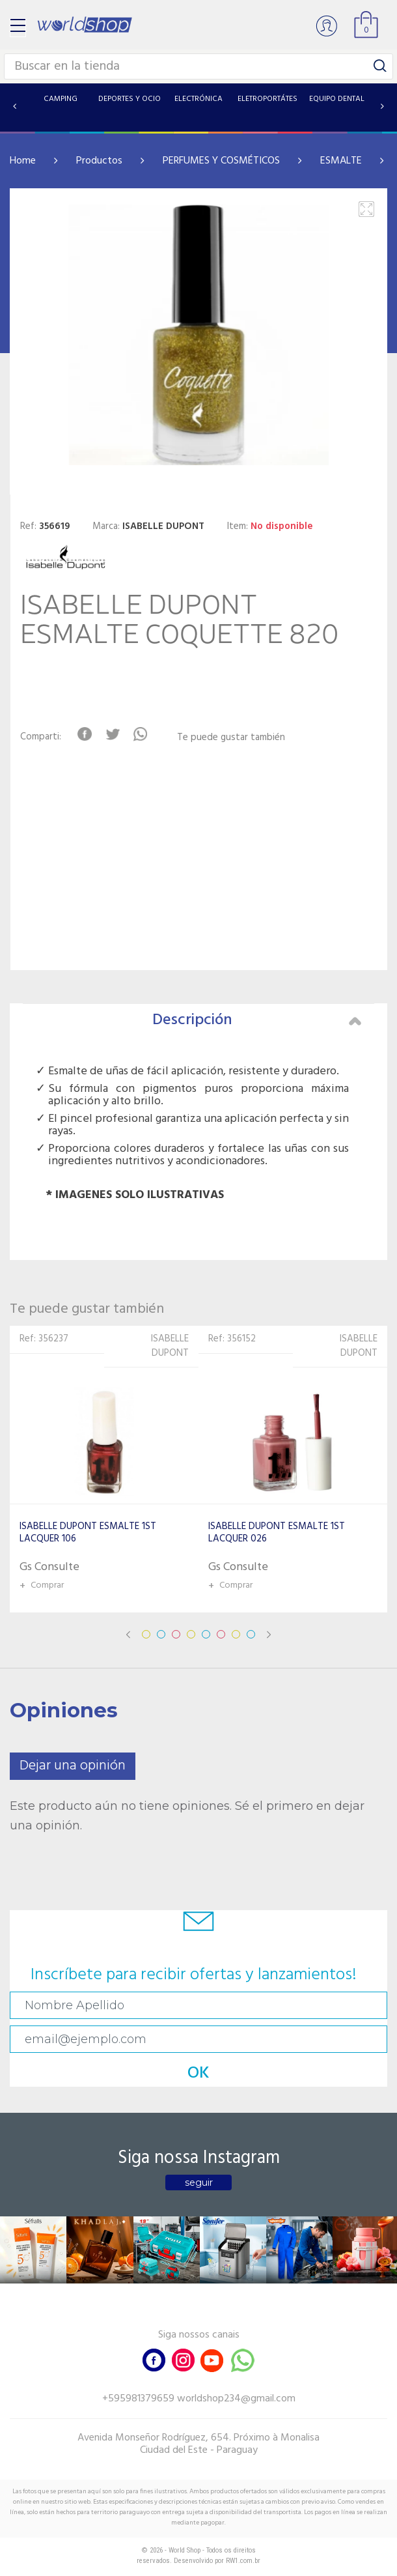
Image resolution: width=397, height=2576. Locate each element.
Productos (99, 160)
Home (23, 160)
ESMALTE (341, 160)
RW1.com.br (243, 2560)
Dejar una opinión (73, 1765)
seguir (199, 2182)
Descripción (256, 1020)
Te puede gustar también (231, 738)
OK (198, 2073)
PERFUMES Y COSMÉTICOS (221, 160)
